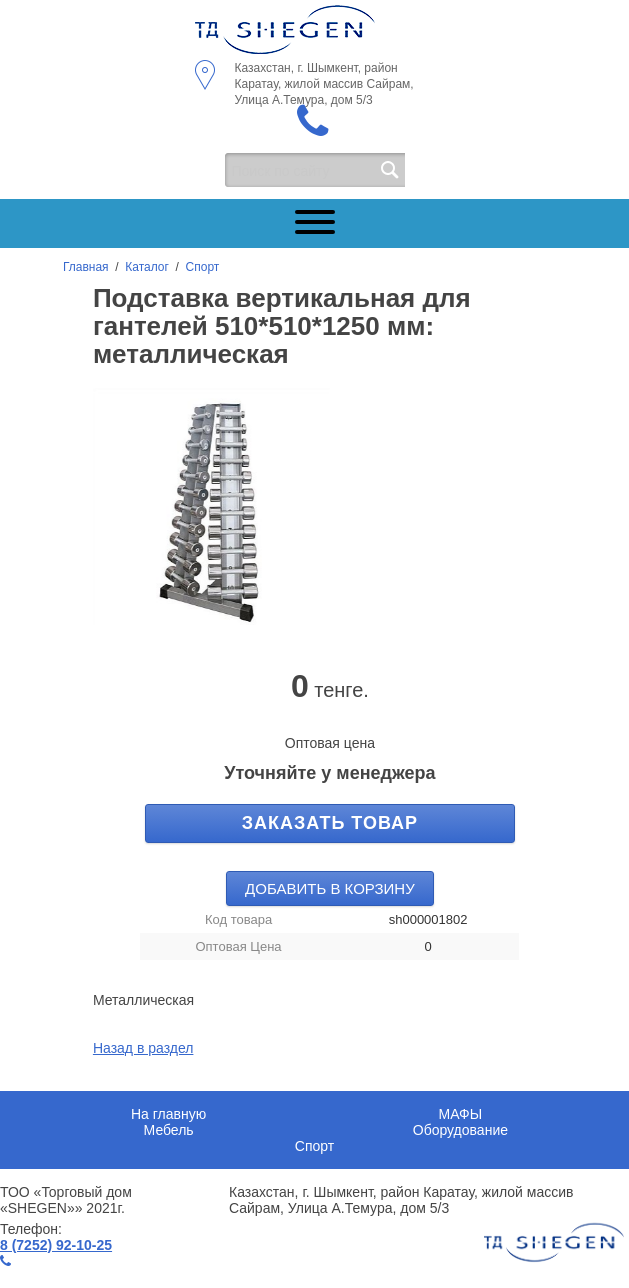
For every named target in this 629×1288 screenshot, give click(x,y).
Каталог (147, 267)
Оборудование (460, 1130)
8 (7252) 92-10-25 (56, 1245)
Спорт (203, 267)
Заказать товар (330, 823)
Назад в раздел (143, 1048)
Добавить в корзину (330, 888)
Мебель (169, 1130)
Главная (86, 267)
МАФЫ (461, 1114)
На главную (168, 1114)
